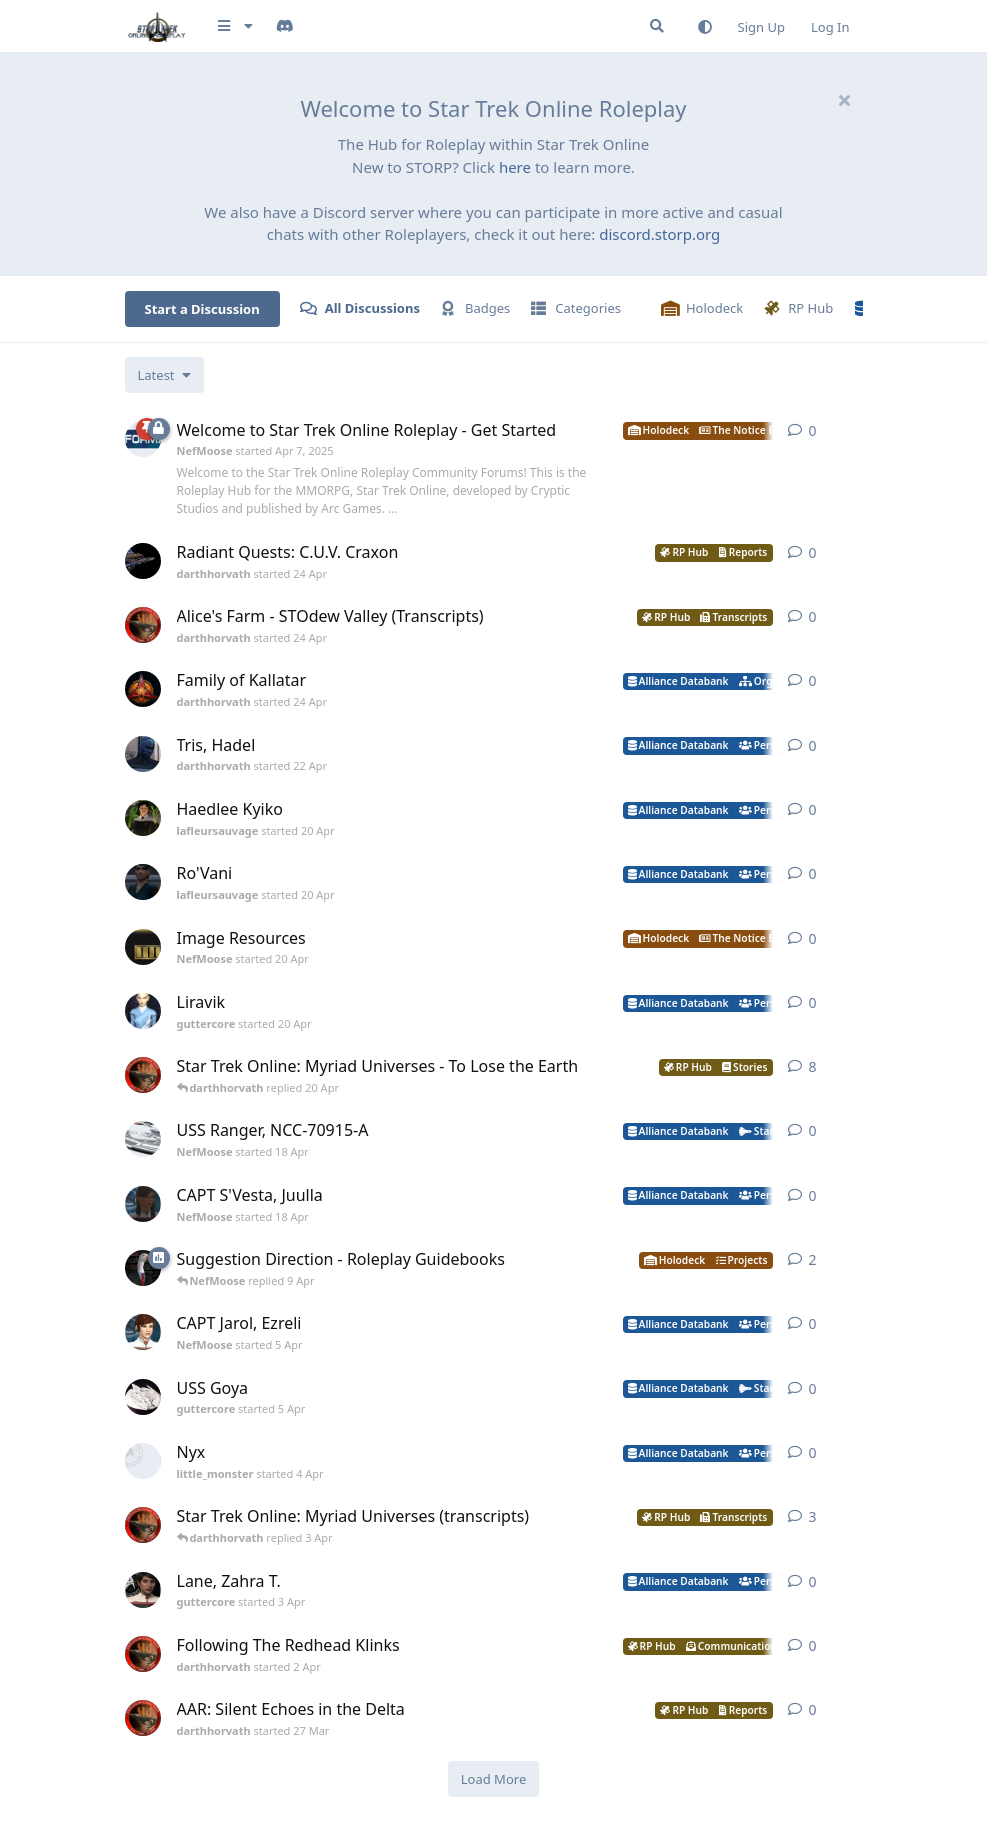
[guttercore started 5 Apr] (143, 1397)
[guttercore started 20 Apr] (143, 1011)
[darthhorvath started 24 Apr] (143, 561)
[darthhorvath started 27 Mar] (143, 1718)
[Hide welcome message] (845, 100)
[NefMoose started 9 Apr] (143, 1268)
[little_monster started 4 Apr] (143, 1461)
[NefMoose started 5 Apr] (143, 1332)
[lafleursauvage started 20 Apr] (143, 818)
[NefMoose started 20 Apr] (143, 947)
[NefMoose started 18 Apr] (143, 1139)
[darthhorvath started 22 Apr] (143, 754)
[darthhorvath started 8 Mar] (143, 1075)
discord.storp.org (659, 234)
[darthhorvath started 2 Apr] (143, 1654)
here (515, 167)
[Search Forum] (657, 26)
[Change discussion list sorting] (164, 375)
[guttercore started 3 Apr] (143, 1590)
